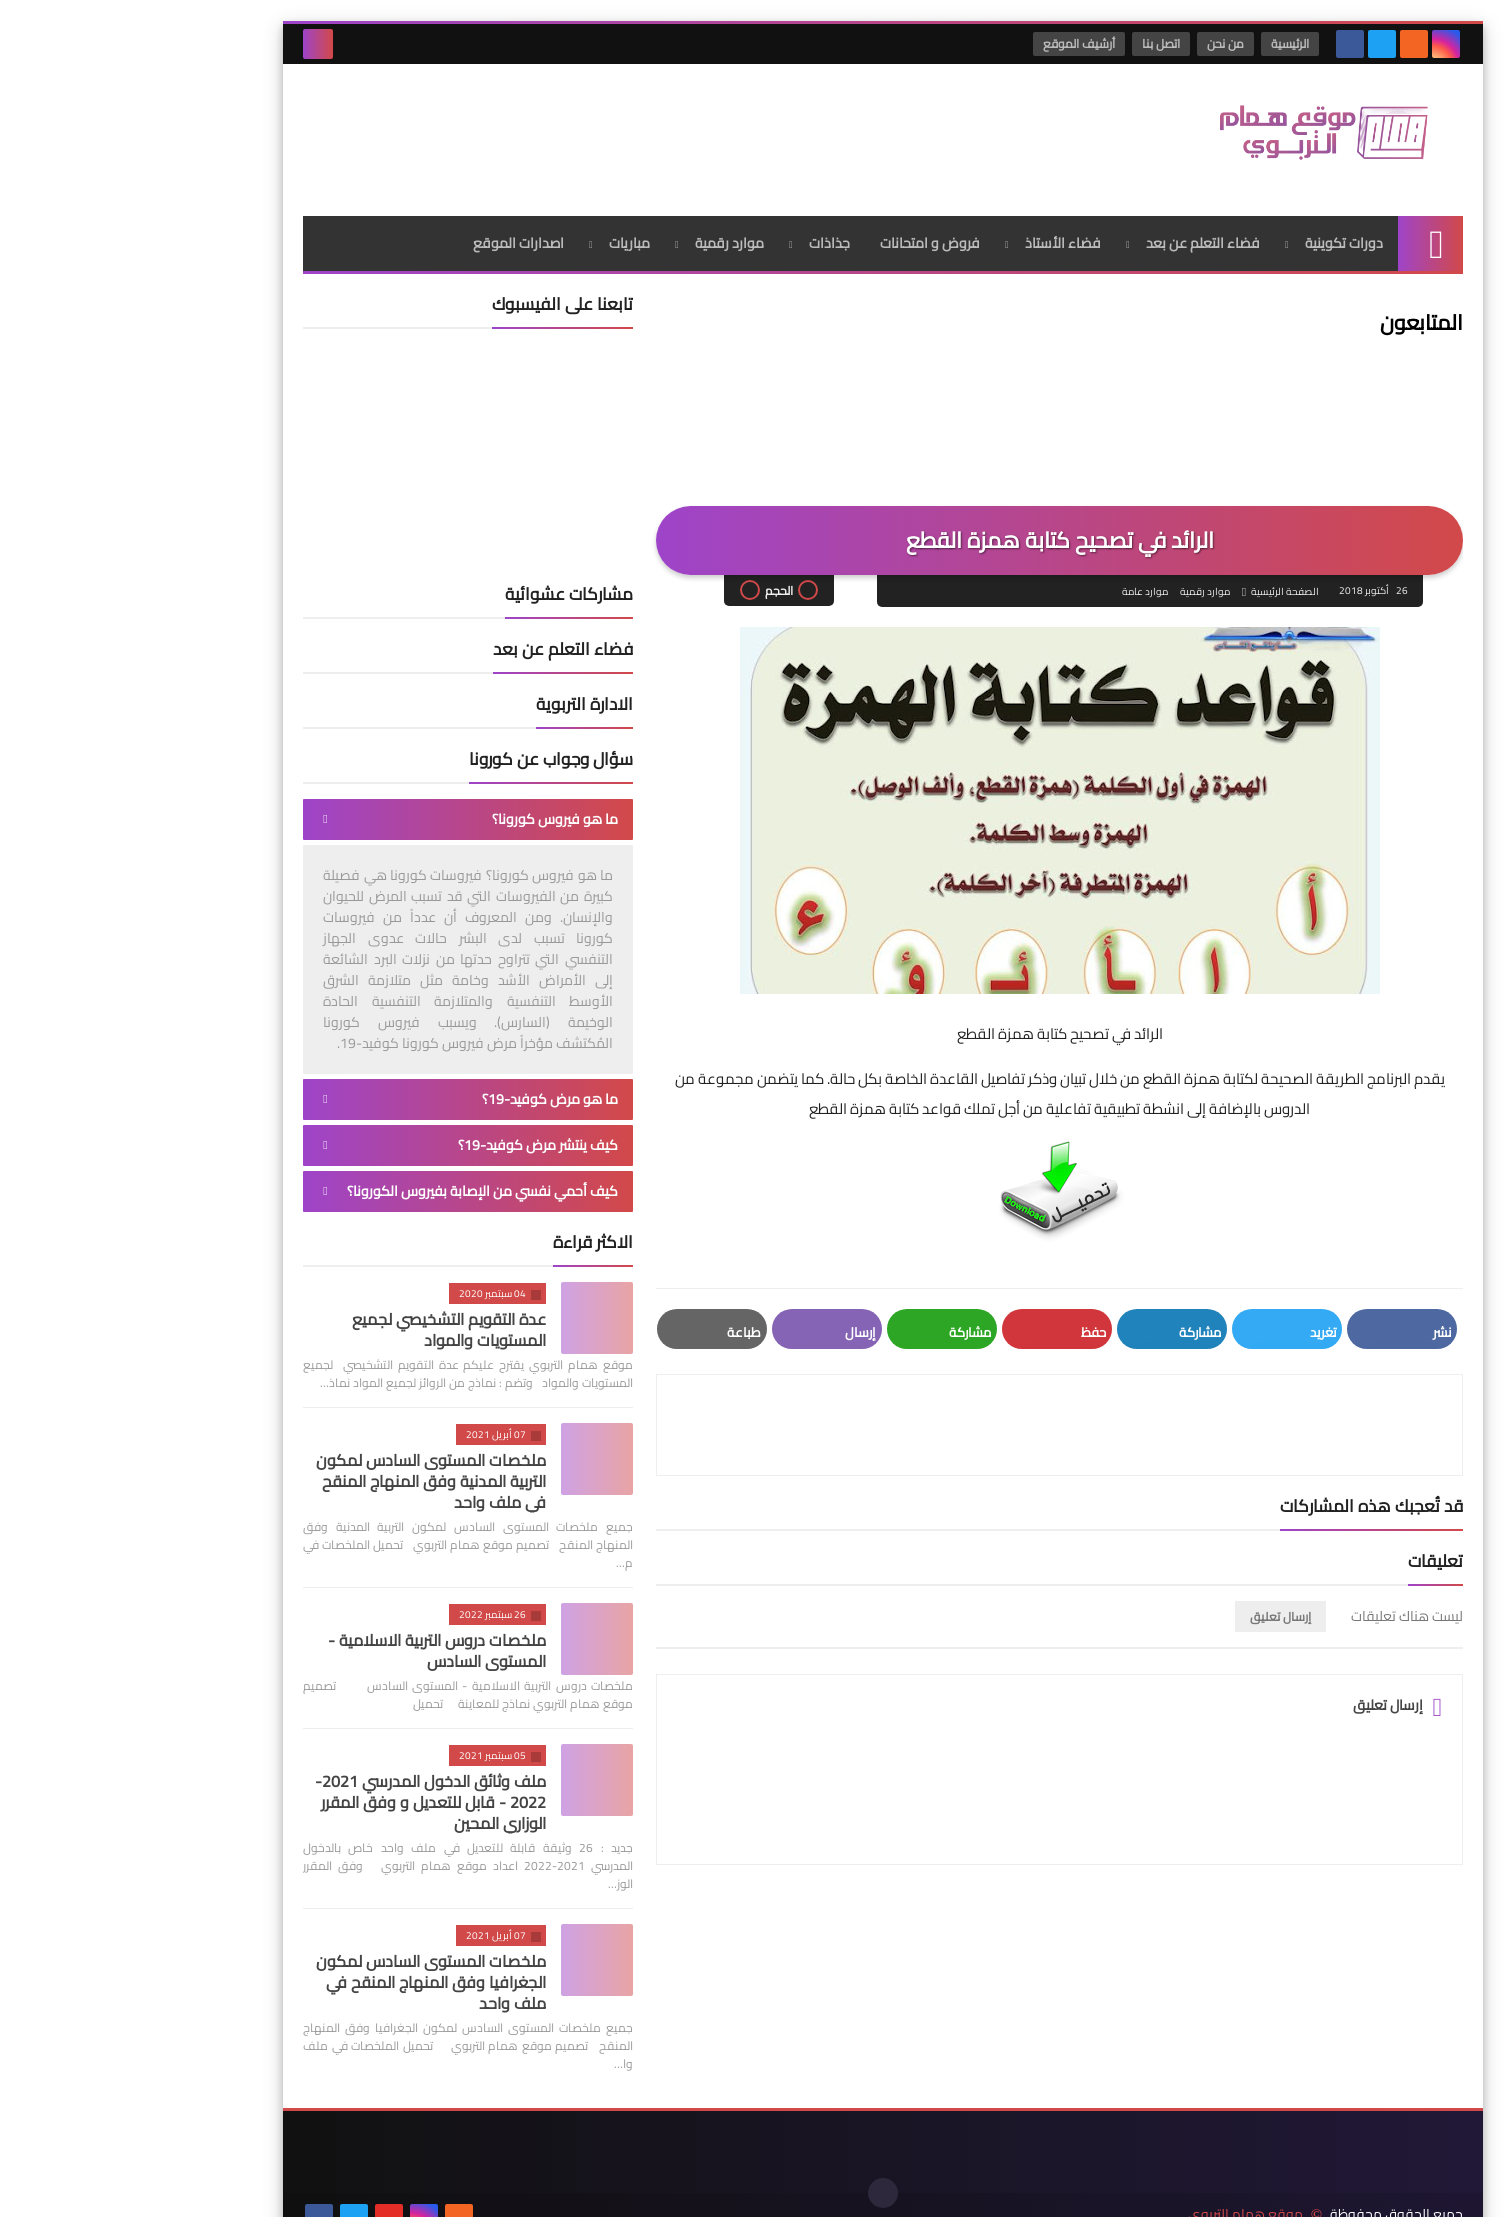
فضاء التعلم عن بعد (1074, 235)
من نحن (1097, 43)
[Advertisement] (538, 129)
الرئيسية (1162, 43)
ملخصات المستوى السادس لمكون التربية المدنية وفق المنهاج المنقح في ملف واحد (302, 1473)
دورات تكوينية (1215, 235)
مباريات (500, 235)
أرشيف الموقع (951, 43)
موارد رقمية (600, 235)
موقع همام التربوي (1116, 2185)
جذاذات (700, 235)
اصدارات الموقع (389, 235)
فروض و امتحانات (801, 235)
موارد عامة (1015, 583)
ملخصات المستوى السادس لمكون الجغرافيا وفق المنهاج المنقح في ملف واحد (302, 1974)
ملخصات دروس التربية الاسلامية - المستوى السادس (308, 1642)
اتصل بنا (1033, 43)
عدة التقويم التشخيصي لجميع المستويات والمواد (320, 1321)
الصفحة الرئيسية (1156, 583)
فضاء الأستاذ (934, 235)
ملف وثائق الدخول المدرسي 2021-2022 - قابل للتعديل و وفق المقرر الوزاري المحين (301, 1794)
